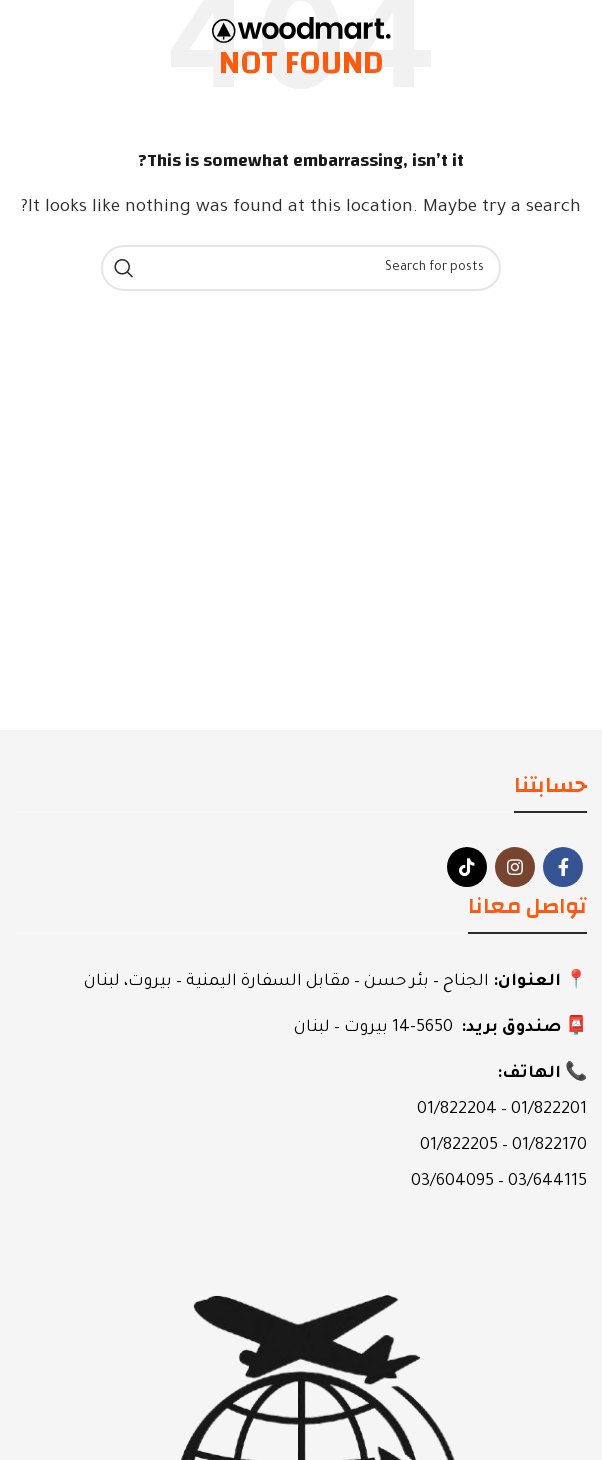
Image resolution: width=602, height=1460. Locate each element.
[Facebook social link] (563, 867)
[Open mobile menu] (549, 30)
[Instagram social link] (515, 867)
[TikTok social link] (467, 867)
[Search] (301, 268)
